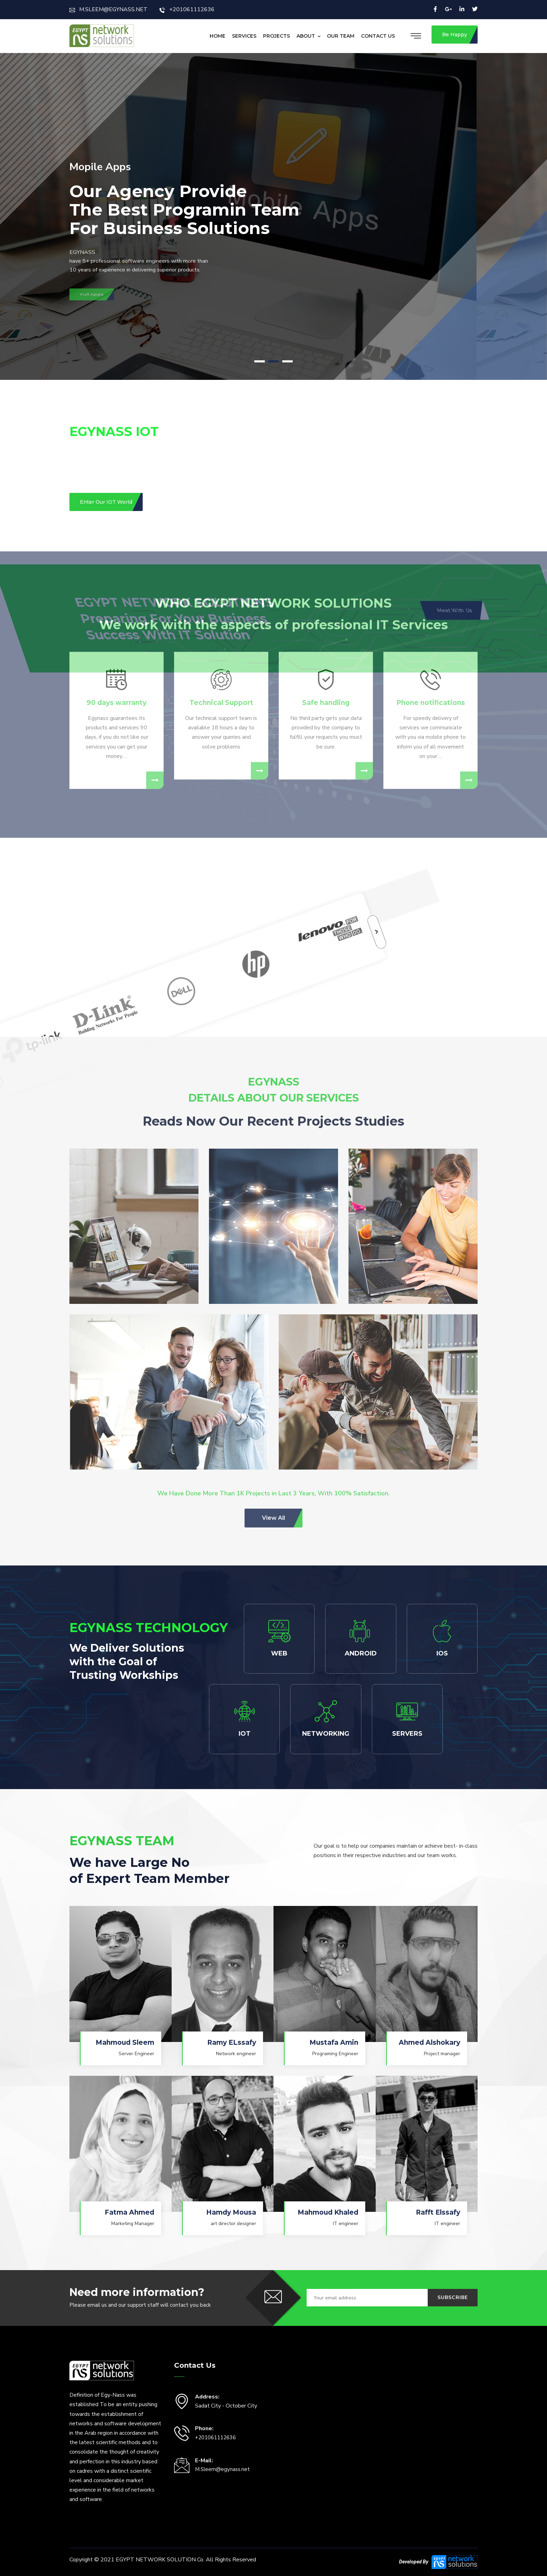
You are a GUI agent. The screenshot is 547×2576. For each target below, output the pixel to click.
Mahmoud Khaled (328, 2212)
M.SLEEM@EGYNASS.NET (108, 9)
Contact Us (378, 36)
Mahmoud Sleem (125, 2042)
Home (217, 36)
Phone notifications (430, 542)
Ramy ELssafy (231, 2042)
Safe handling (326, 542)
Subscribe (452, 2297)
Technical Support (221, 542)
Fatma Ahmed (129, 2212)
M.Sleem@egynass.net (222, 2469)
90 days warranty (117, 542)
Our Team (340, 36)
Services (244, 36)
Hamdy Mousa (231, 2212)
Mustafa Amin (333, 2042)
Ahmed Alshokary (429, 2042)
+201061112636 (187, 9)
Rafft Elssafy (438, 2212)
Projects (276, 36)
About (306, 36)
